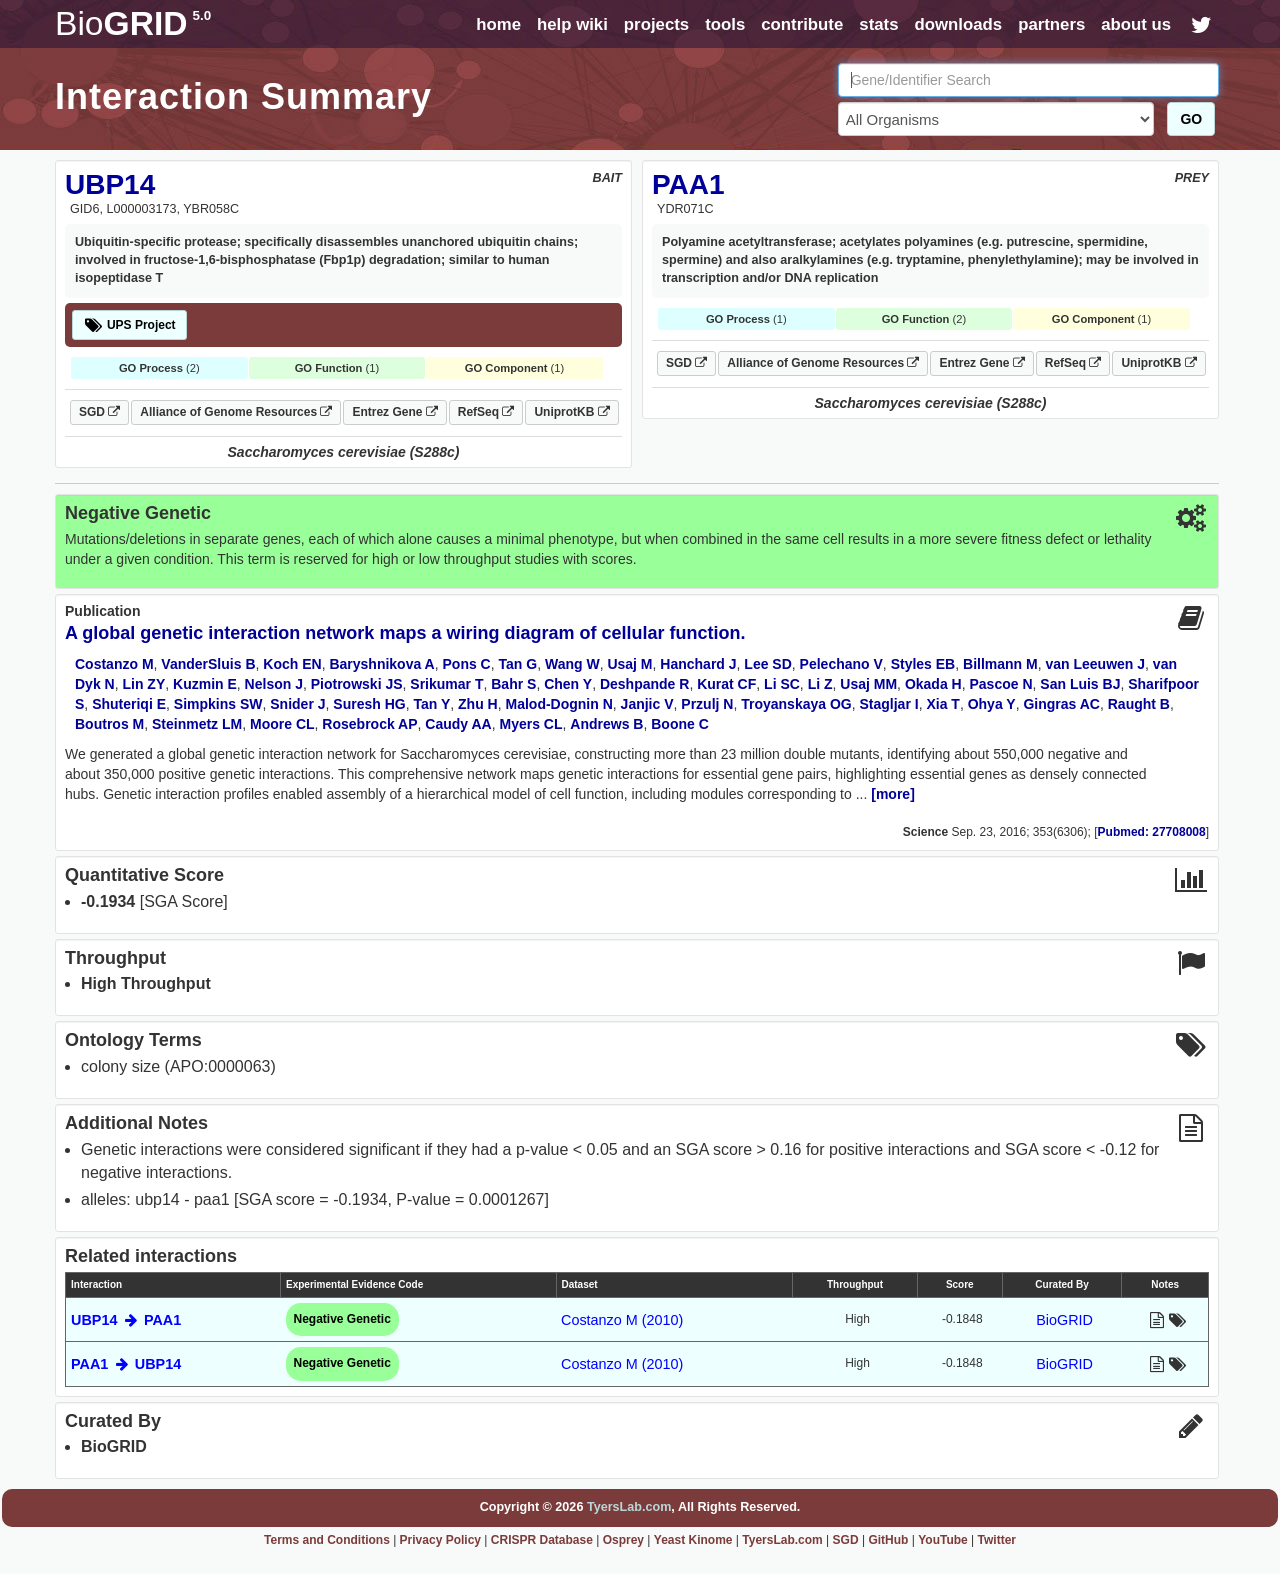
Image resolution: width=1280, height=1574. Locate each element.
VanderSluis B (208, 664)
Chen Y (568, 684)
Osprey (623, 1540)
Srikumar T (446, 684)
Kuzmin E (205, 684)
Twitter (997, 1540)
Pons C (467, 664)
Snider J (297, 704)
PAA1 (688, 184)
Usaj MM (868, 684)
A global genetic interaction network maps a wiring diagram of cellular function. (405, 633)
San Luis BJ (1080, 684)
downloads (958, 24)
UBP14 (110, 184)
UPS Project (129, 325)
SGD (99, 412)
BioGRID (1064, 1320)
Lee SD (767, 664)
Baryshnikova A (381, 664)
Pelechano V (841, 664)
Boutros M (109, 724)
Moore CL (282, 724)
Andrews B (606, 724)
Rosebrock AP (369, 724)
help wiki (572, 24)
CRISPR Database (542, 1540)
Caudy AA (458, 724)
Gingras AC (1061, 704)
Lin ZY (143, 684)
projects (656, 24)
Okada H (933, 684)
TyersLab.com (629, 1507)
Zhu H (478, 704)
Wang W (572, 664)
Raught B (1139, 704)
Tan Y (431, 704)
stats (878, 24)
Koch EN (292, 664)
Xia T (942, 704)
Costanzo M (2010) (622, 1320)
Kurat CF (726, 684)
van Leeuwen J (1095, 664)
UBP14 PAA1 (126, 1320)
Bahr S (513, 684)
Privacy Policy (440, 1540)
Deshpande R (644, 684)
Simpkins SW (218, 704)
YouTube (943, 1540)
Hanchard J (698, 664)
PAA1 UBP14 (126, 1364)
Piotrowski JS (357, 684)
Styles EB (923, 664)
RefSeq (486, 412)
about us (1136, 24)
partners (1051, 24)
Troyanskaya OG (796, 704)
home (498, 24)
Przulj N (707, 704)
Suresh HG (369, 704)
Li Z (820, 684)
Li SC (782, 684)
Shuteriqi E (129, 704)
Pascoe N (1000, 684)
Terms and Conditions (327, 1540)
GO (1191, 119)
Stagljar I (889, 704)
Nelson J (274, 684)
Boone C (680, 724)
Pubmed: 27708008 (1152, 832)
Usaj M (629, 664)
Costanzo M (114, 664)
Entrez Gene (394, 412)
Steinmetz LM (197, 724)
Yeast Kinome (693, 1540)
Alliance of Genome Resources (236, 412)
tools (725, 24)
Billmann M (1000, 664)
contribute (802, 24)
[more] (893, 794)
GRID (133, 23)
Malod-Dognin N (559, 704)
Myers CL (531, 724)
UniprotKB (571, 412)
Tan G (518, 664)
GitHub (888, 1540)
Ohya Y (992, 704)
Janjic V (647, 704)
